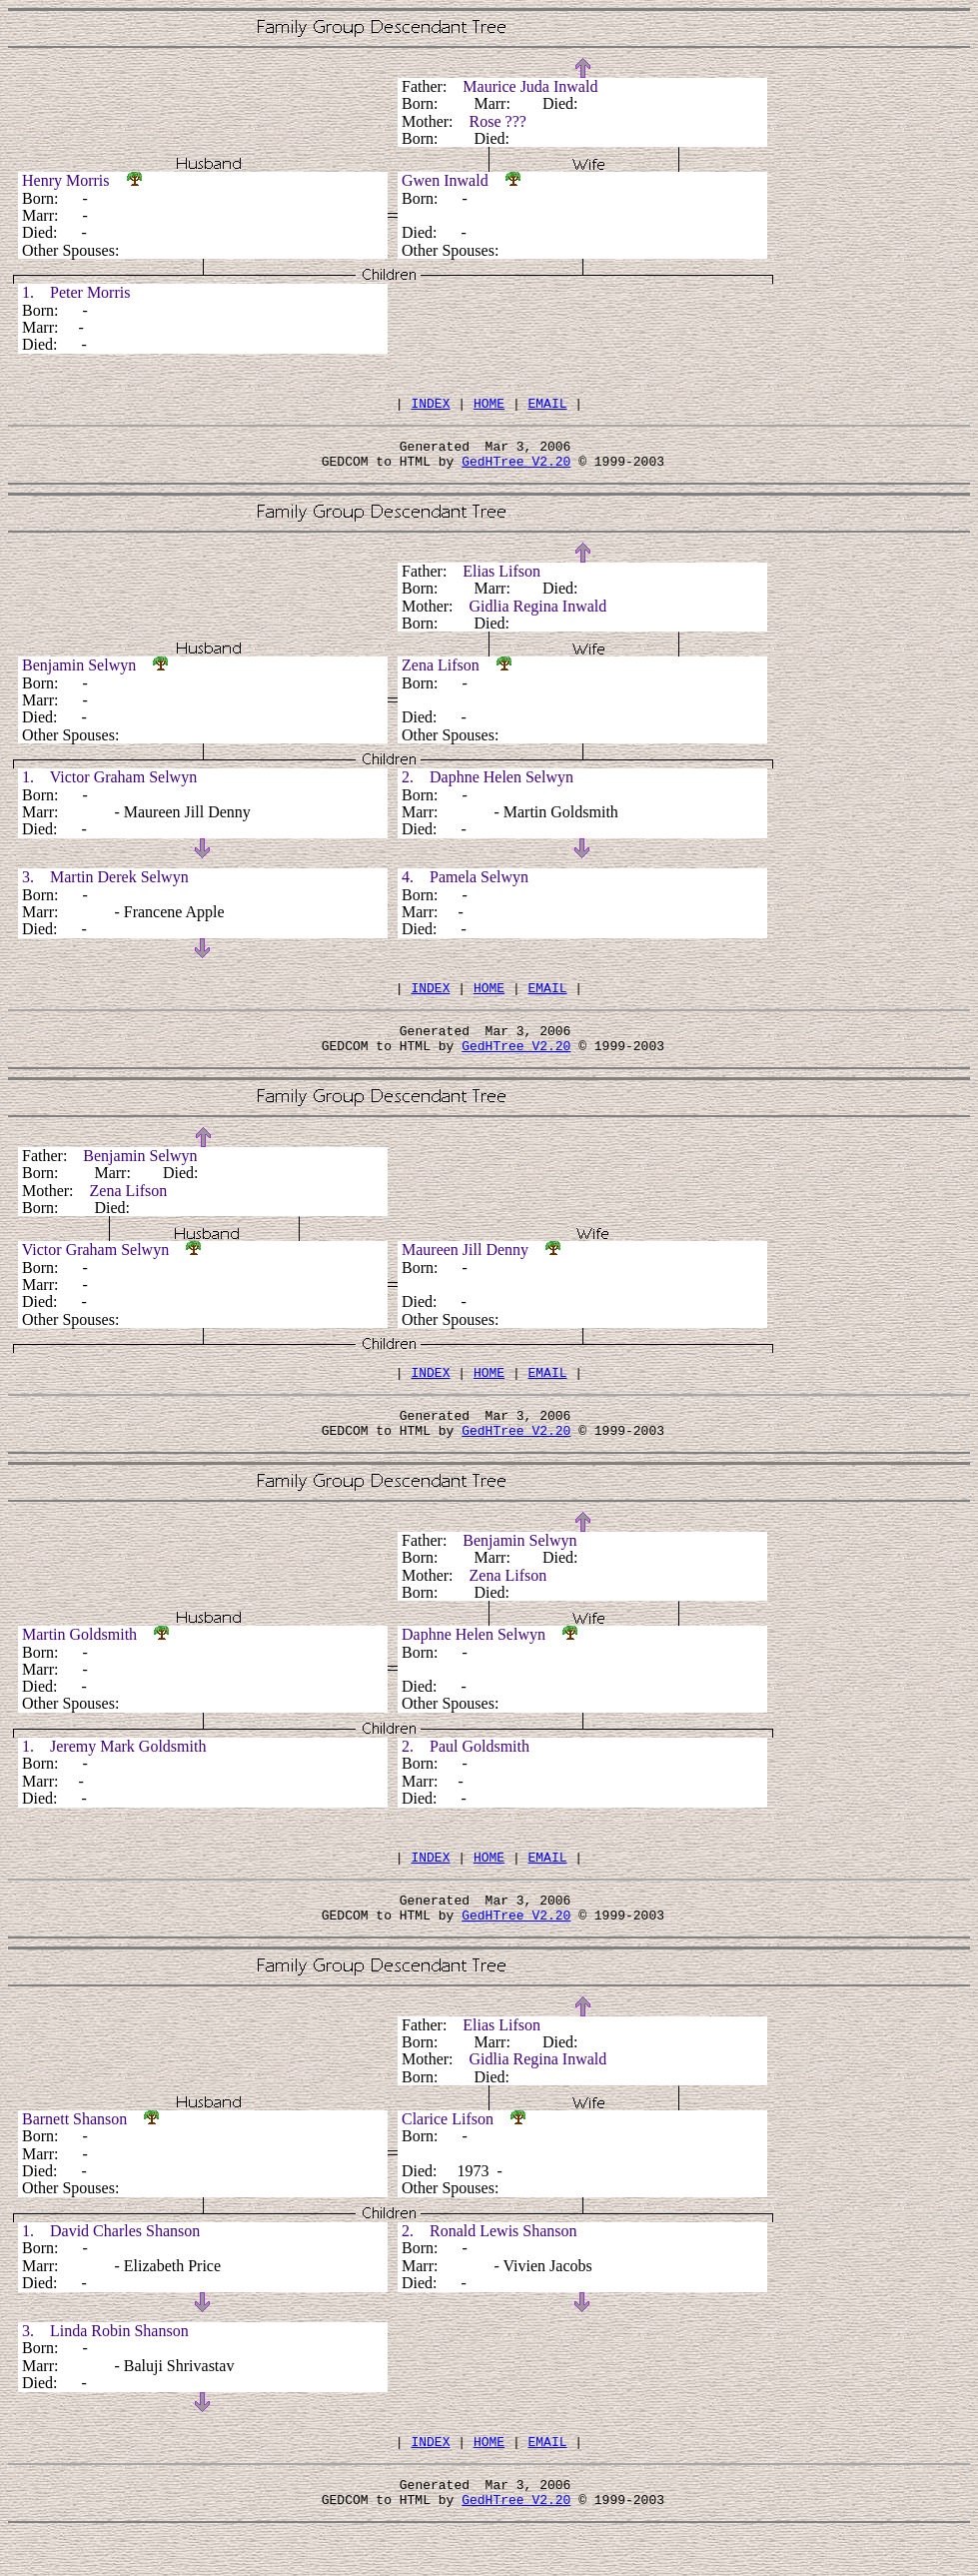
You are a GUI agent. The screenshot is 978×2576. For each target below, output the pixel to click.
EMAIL (547, 406)
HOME (489, 406)
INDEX (430, 406)
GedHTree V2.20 (516, 470)
